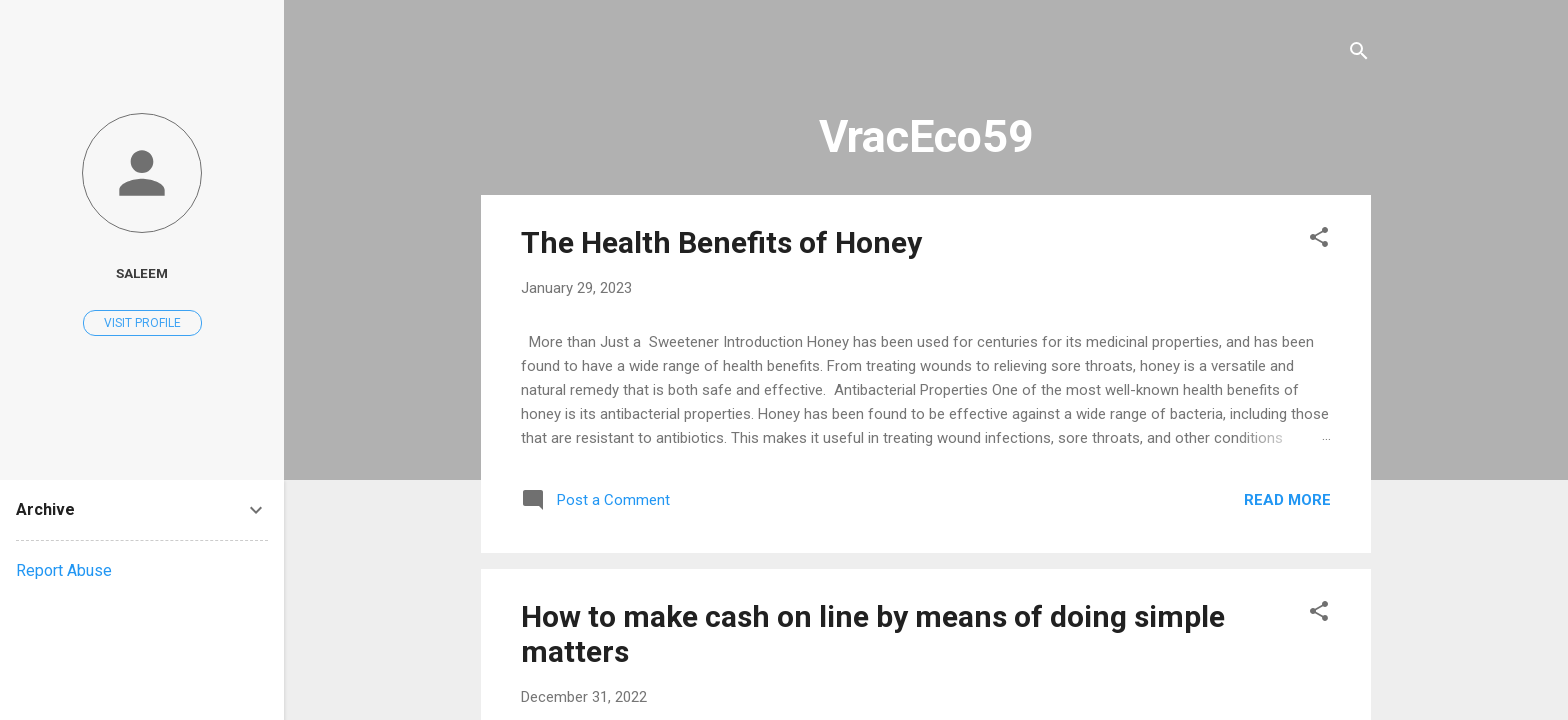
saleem (142, 273)
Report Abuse (64, 570)
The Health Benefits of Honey (721, 242)
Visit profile (142, 323)
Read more (1287, 500)
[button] (1319, 240)
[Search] (1359, 54)
